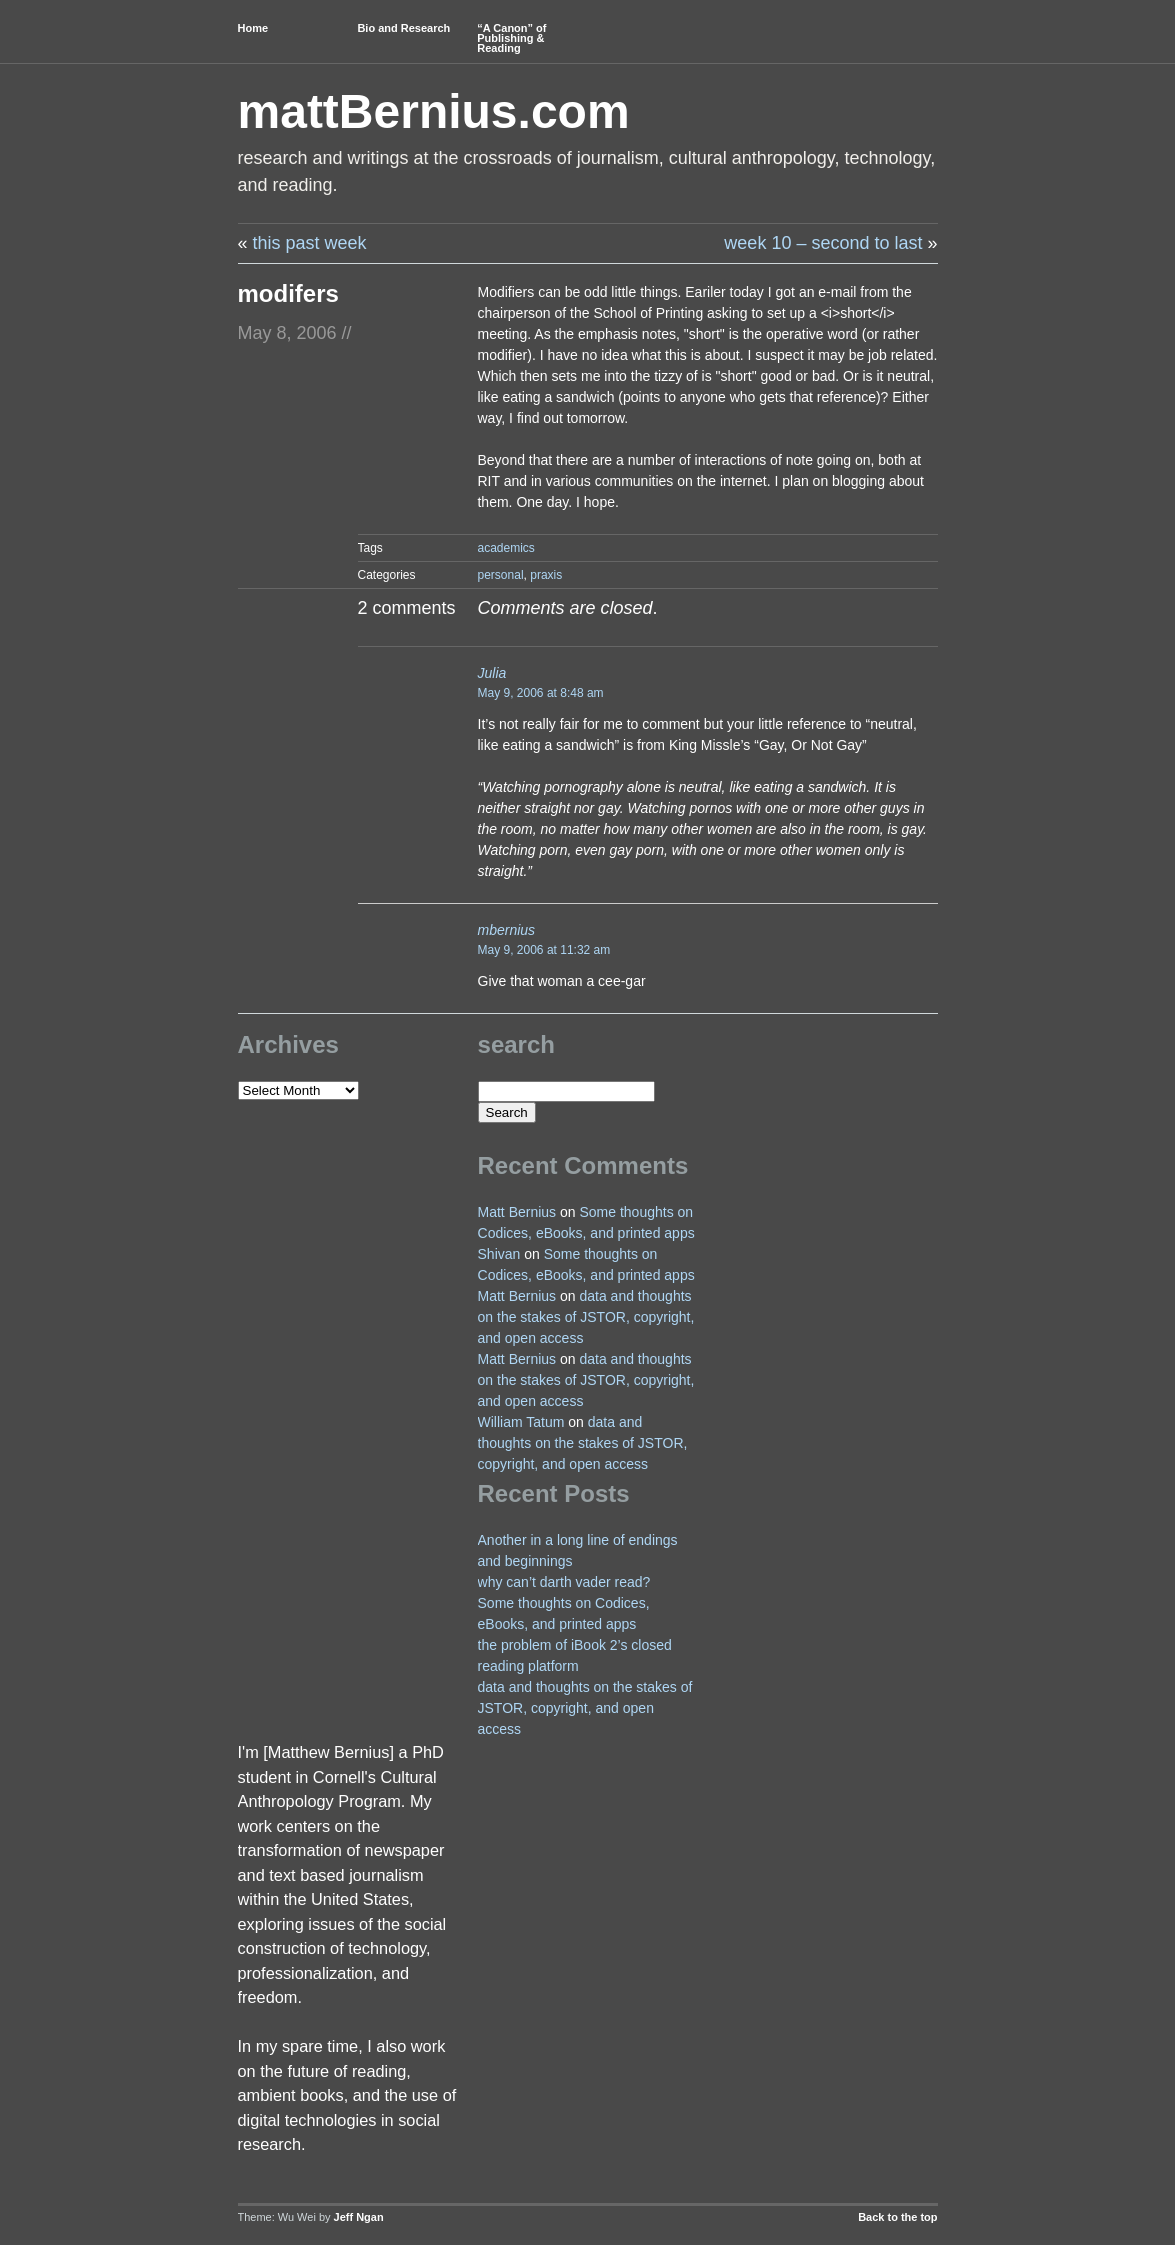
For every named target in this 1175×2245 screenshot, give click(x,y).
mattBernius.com (434, 111)
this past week (310, 243)
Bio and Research (403, 28)
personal (501, 575)
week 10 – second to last (823, 243)
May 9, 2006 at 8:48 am (541, 693)
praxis (546, 575)
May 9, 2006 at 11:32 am (544, 950)
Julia (492, 673)
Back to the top (897, 2217)
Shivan (499, 1254)
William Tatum (521, 1422)
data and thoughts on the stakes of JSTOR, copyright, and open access (586, 1317)
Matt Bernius (517, 1212)
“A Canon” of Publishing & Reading (511, 38)
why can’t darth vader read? (564, 1582)
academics (506, 548)
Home (253, 28)
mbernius (507, 930)
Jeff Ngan (359, 2217)
